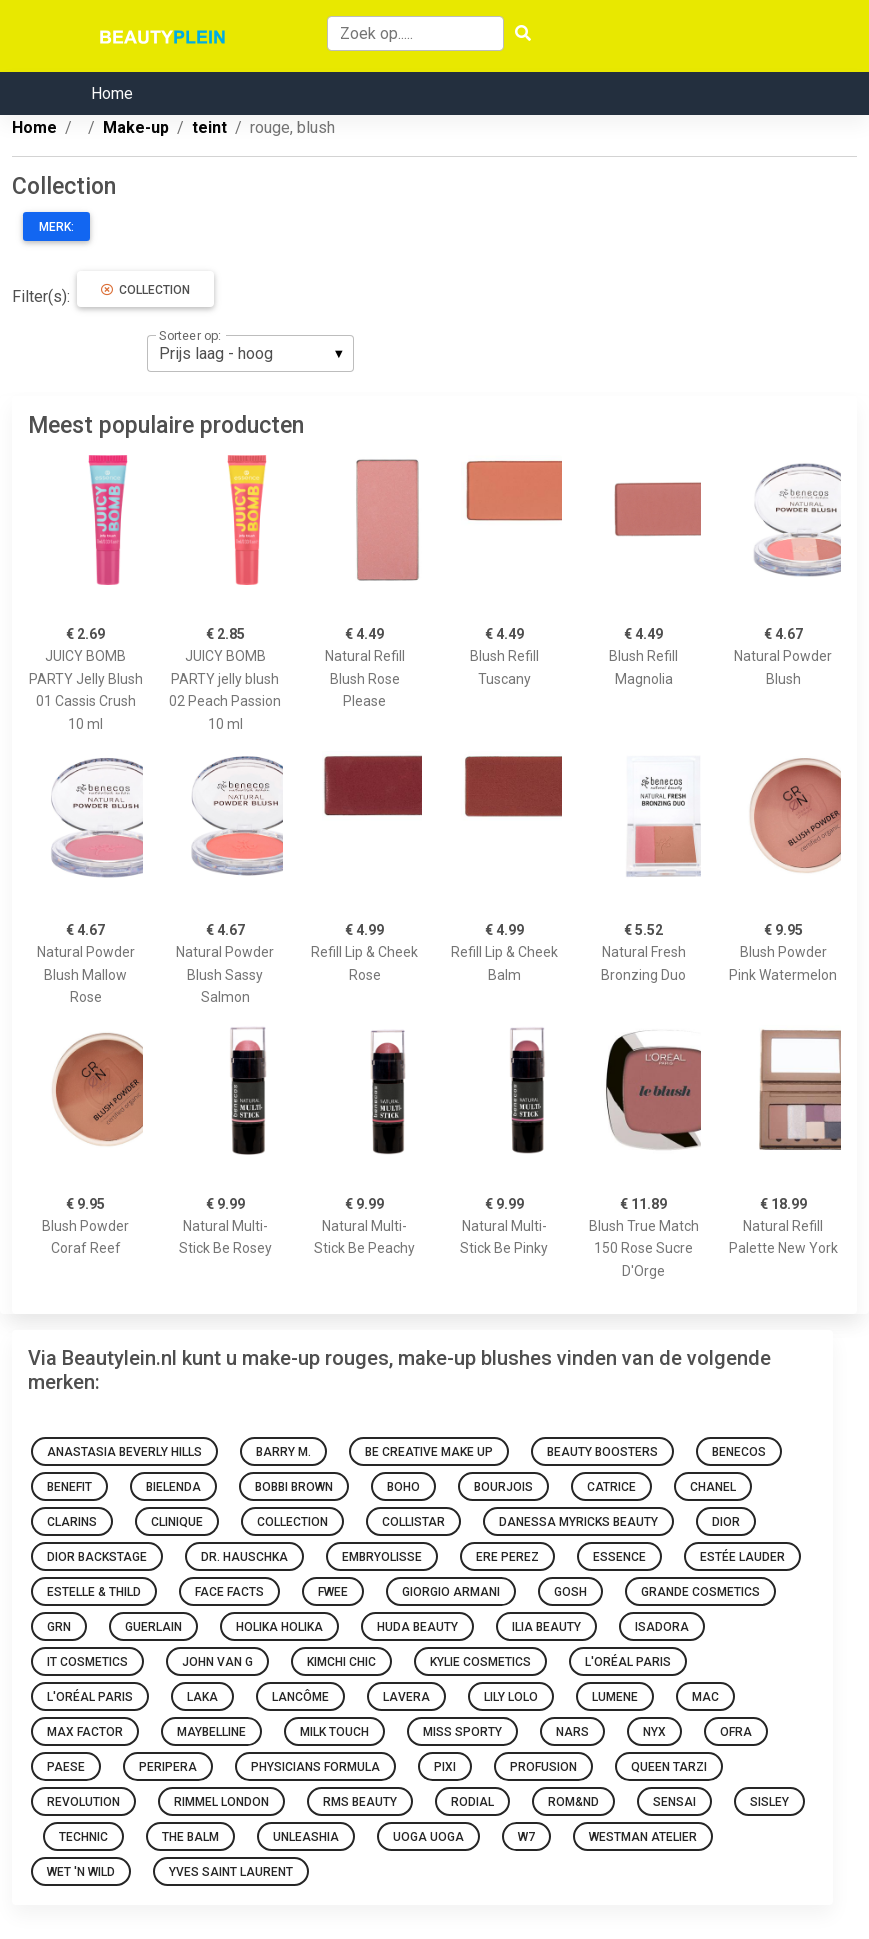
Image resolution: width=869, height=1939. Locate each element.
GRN (59, 1627)
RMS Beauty (360, 1802)
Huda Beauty (417, 1627)
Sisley (769, 1802)
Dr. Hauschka (244, 1557)
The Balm (190, 1837)
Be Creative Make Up (429, 1452)
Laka (202, 1697)
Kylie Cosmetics (480, 1662)
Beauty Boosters (602, 1452)
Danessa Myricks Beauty (578, 1522)
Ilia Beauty (546, 1627)
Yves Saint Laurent (231, 1872)
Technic (83, 1837)
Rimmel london (221, 1802)
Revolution (83, 1802)
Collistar (413, 1522)
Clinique (177, 1522)
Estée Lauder (742, 1557)
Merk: (56, 227)
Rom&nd (573, 1802)
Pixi (445, 1767)
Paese (66, 1767)
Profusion (543, 1767)
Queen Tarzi (669, 1767)
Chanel (713, 1487)
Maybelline (211, 1732)
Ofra (736, 1732)
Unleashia (306, 1837)
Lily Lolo (511, 1697)
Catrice (611, 1487)
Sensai (674, 1802)
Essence (619, 1557)
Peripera (168, 1767)
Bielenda (173, 1487)
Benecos (739, 1452)
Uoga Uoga (428, 1837)
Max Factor (85, 1732)
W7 (526, 1837)
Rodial (472, 1802)
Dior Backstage (97, 1557)
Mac (705, 1697)
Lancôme (300, 1697)
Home (112, 93)
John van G (217, 1662)
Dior (726, 1522)
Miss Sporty (462, 1732)
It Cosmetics (87, 1662)
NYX (654, 1732)
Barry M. (283, 1452)
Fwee (333, 1592)
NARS (572, 1732)
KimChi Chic (341, 1662)
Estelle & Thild (94, 1592)
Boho (403, 1487)
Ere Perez (507, 1557)
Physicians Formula (315, 1767)
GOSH (570, 1592)
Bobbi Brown (294, 1487)
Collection (145, 290)
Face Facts (229, 1592)
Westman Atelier (643, 1837)
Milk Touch (334, 1732)
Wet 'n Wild (81, 1872)
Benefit (69, 1487)
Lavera (406, 1697)
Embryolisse (382, 1557)
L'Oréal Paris (628, 1662)
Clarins (72, 1522)
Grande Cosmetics (700, 1592)
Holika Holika (279, 1627)
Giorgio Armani (451, 1592)
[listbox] (250, 353)
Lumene (615, 1697)
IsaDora (662, 1627)
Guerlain (153, 1627)
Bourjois (503, 1487)
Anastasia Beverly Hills (124, 1452)
